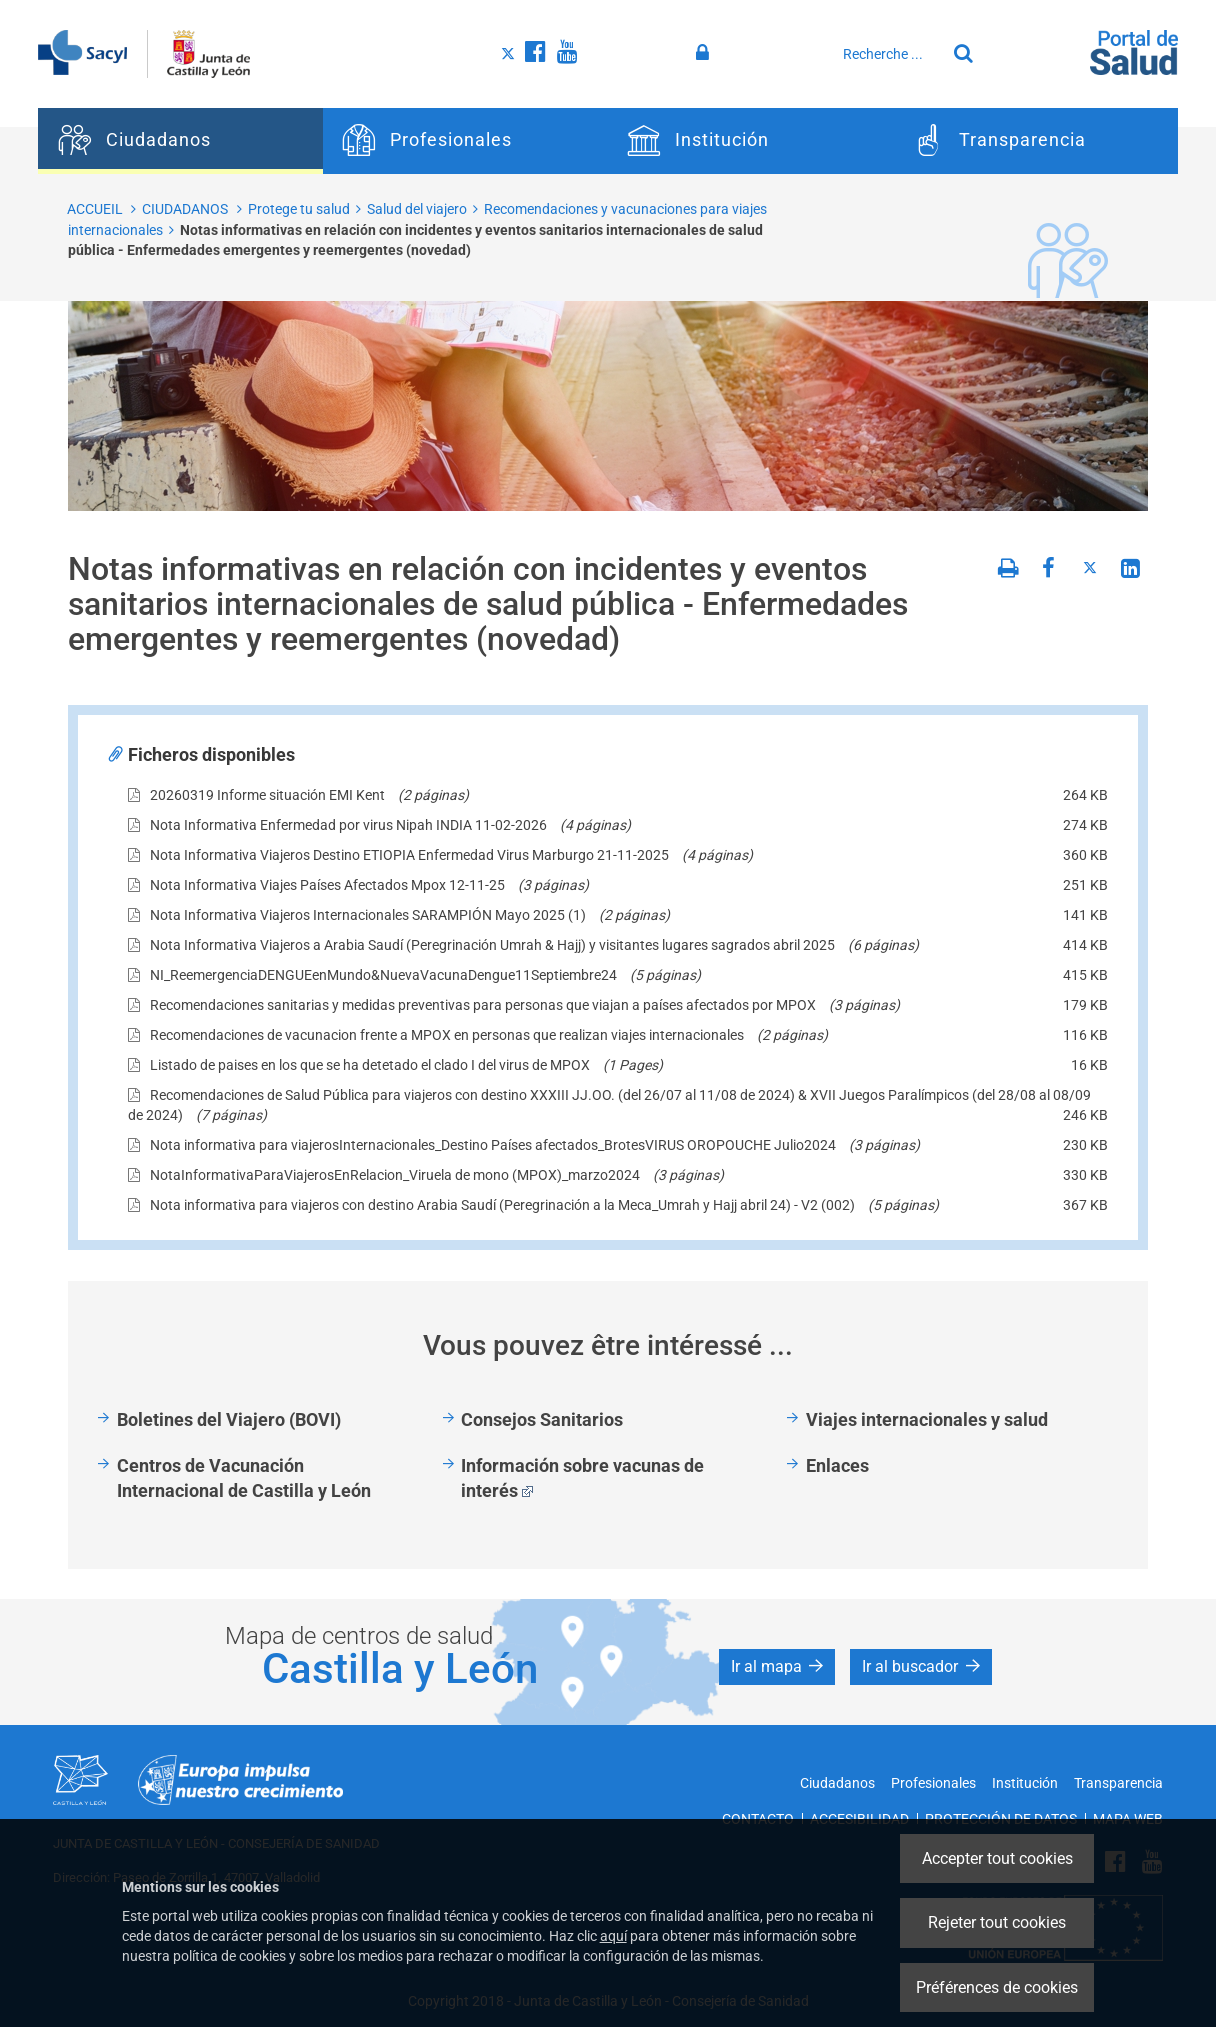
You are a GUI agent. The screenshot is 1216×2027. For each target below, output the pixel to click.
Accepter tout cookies (997, 1858)
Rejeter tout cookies (997, 1922)
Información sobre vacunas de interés (582, 1478)
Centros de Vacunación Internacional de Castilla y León (244, 1478)
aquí (613, 1936)
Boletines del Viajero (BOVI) (229, 1419)
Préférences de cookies (997, 1987)
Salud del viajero (417, 209)
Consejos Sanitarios (542, 1419)
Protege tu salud (299, 209)
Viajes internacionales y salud (927, 1419)
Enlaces (837, 1465)
